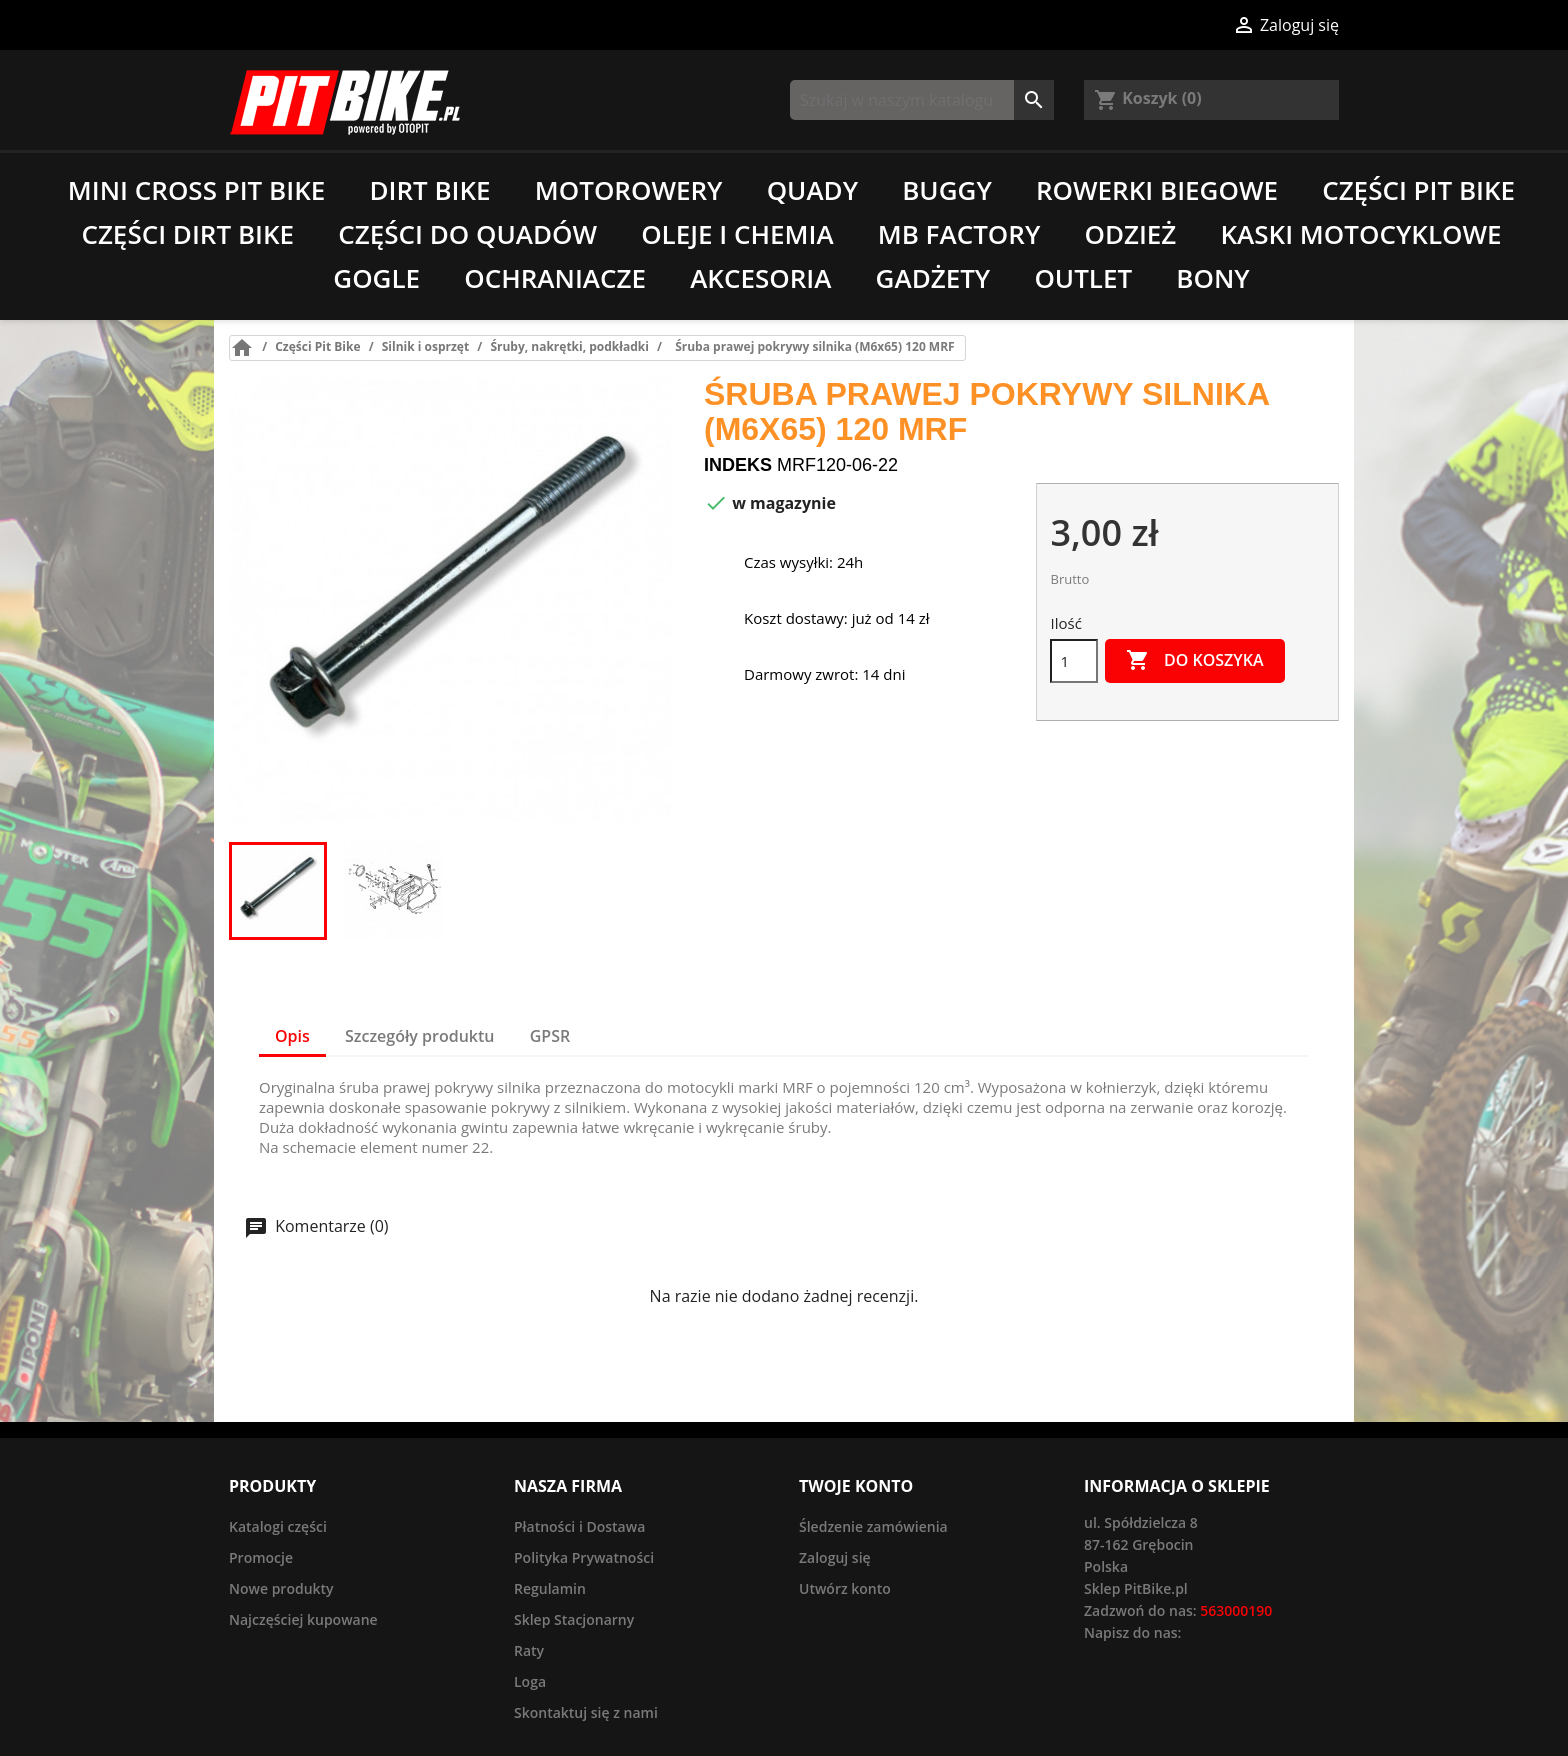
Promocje (261, 1557)
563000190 (1236, 1610)
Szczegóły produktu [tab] (420, 1036)
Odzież (1130, 234)
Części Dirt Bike (187, 234)
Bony (1212, 278)
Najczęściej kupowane (303, 1619)
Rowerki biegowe (1157, 190)
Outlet (1083, 278)
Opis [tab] (292, 1036)
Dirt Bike (429, 190)
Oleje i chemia (737, 234)
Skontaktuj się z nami (586, 1712)
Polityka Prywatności (584, 1557)
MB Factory (959, 234)
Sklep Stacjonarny (574, 1619)
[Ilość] (1074, 661)
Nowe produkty (281, 1588)
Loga (530, 1681)
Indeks (738, 465)
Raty (529, 1650)
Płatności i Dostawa (579, 1526)
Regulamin (550, 1588)
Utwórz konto (845, 1588)
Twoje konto (856, 1486)
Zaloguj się (835, 1557)
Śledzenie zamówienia (873, 1526)
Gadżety (933, 278)
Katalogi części (278, 1526)
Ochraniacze (555, 278)
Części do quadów (467, 234)
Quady (812, 190)
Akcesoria (760, 278)
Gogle (376, 278)
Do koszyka (1195, 661)
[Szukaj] (922, 100)
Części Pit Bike (1418, 190)
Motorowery (629, 190)
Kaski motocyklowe (1361, 234)
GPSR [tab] (550, 1036)
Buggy (947, 190)
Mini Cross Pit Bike (196, 190)
